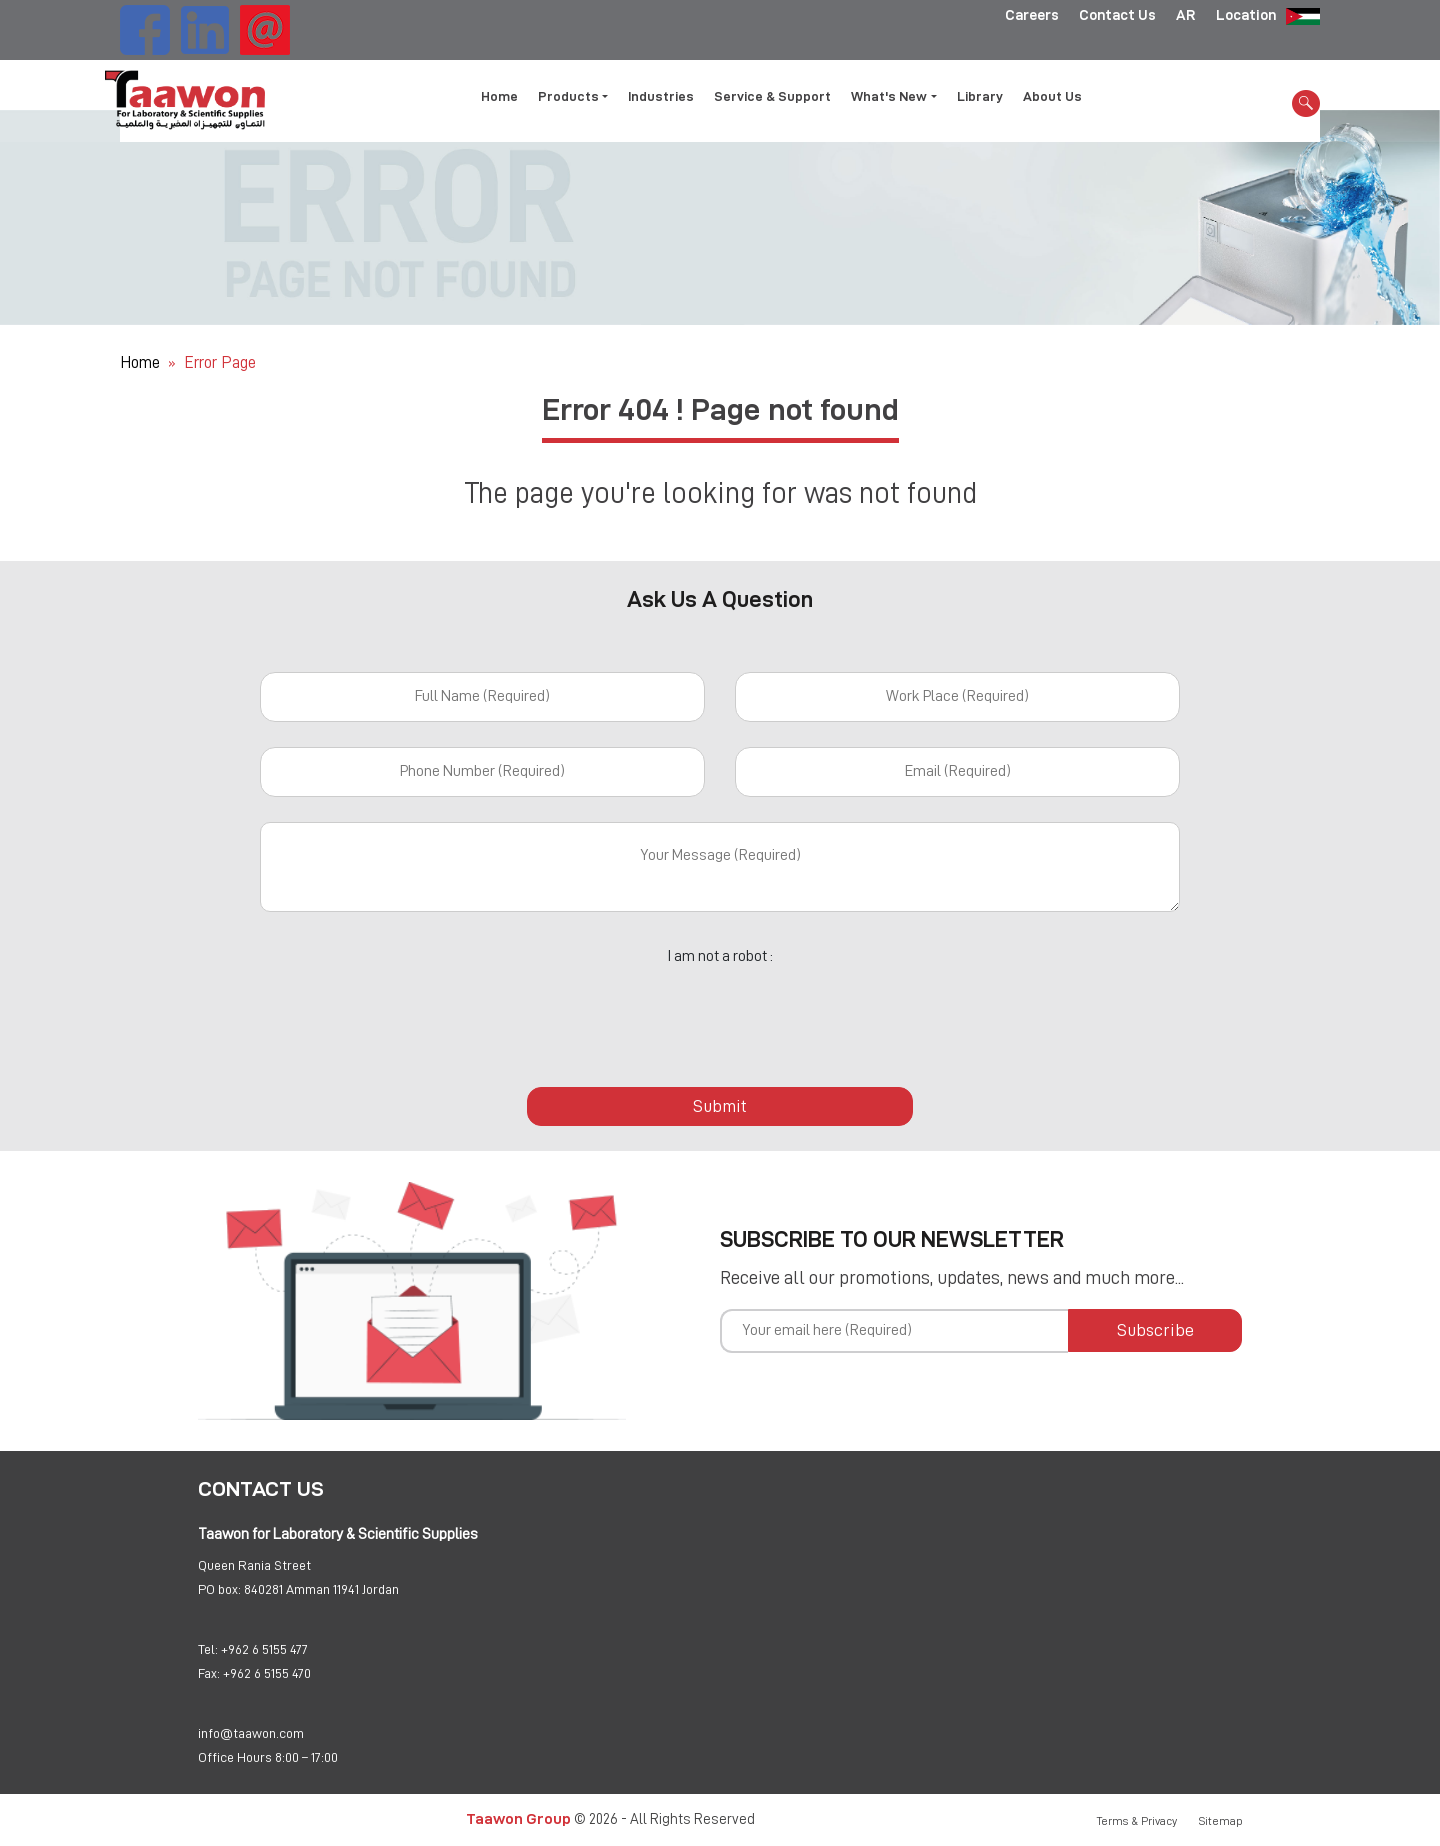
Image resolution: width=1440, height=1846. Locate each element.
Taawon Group (518, 1818)
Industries (661, 96)
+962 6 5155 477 (264, 1649)
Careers (1032, 15)
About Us (1052, 96)
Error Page (220, 362)
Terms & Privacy (1137, 1821)
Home (499, 96)
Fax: (209, 1673)
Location (1246, 15)
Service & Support (772, 96)
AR (1186, 15)
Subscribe (1155, 1330)
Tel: (208, 1649)
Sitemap (1221, 1821)
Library (980, 96)
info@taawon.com (251, 1733)
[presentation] (720, 1015)
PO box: (219, 1589)
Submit (720, 1106)
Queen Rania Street (254, 1565)
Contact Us (1117, 15)
